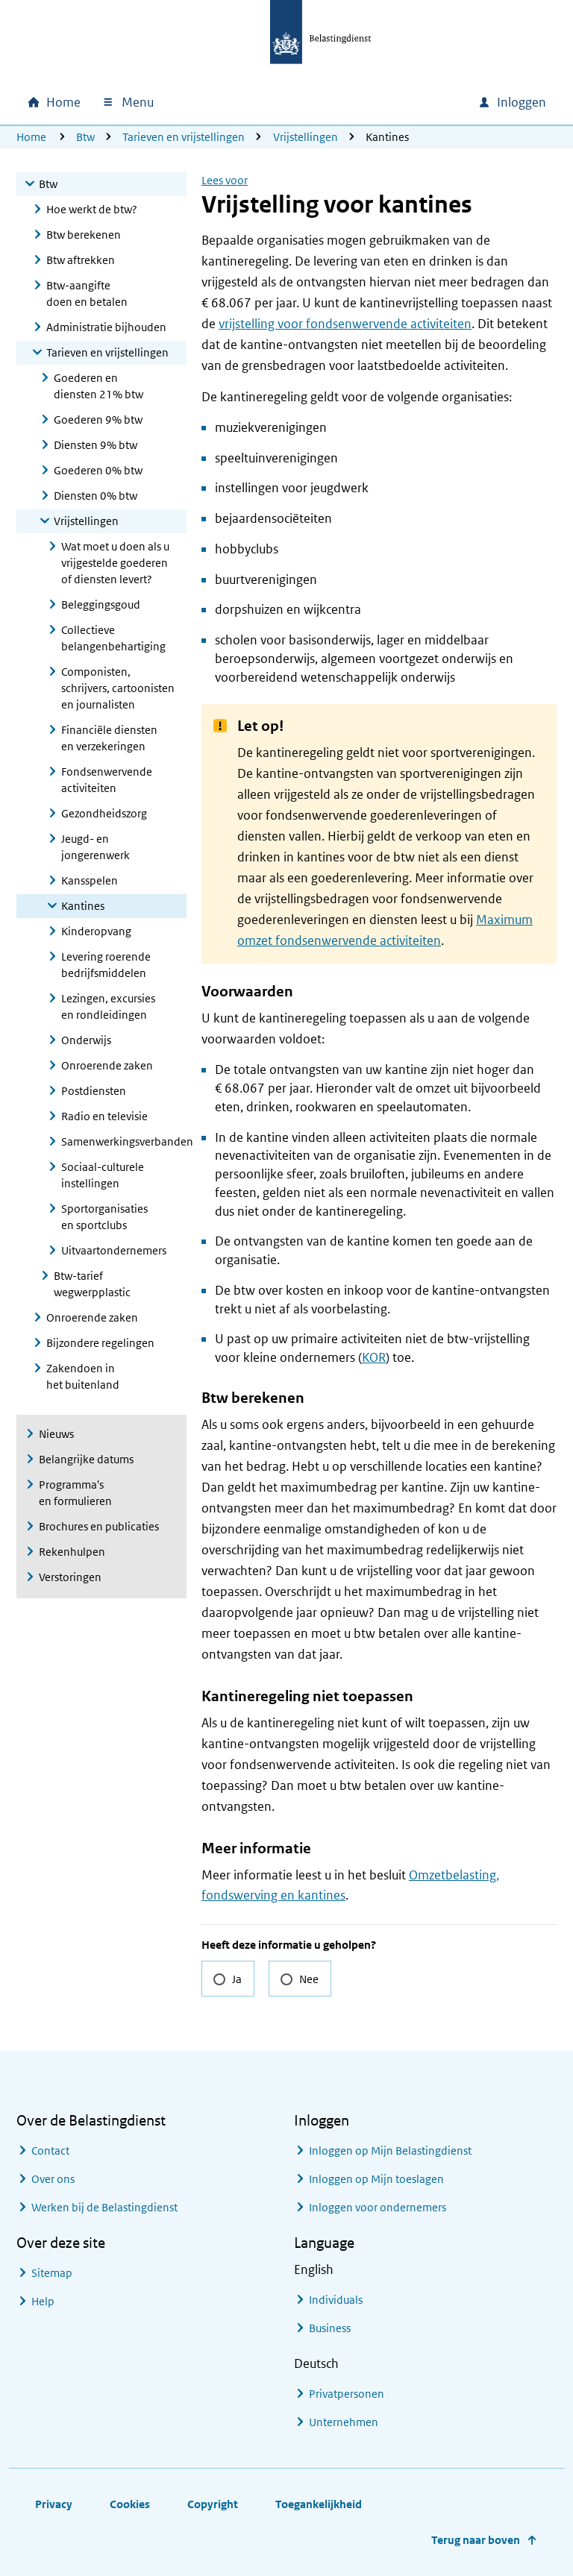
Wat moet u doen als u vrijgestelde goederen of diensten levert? (115, 562)
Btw (85, 137)
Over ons (53, 2179)
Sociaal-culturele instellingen (102, 1175)
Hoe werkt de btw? (91, 209)
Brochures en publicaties (99, 1526)
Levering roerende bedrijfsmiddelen (106, 964)
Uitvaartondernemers (113, 1250)
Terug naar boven (475, 2540)
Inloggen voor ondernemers (377, 2207)
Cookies (130, 2504)
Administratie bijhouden (106, 327)
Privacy (53, 2504)
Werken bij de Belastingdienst (104, 2207)
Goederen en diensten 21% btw (98, 386)
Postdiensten (93, 1091)
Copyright (212, 2504)
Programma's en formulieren (75, 1492)
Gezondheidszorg (104, 813)
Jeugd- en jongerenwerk (95, 847)
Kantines (82, 906)
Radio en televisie (104, 1116)
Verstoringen (70, 1577)
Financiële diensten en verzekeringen (109, 738)
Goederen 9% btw (98, 419)
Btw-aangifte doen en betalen (87, 293)
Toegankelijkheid (318, 2504)
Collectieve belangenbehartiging (113, 638)
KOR (374, 1357)
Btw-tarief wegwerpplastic (92, 1284)
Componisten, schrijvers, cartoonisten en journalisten (118, 688)
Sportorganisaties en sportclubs (104, 1216)
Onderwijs (86, 1040)
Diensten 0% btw (95, 496)
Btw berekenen (83, 234)
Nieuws (56, 1434)
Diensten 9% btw (95, 445)
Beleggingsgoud (100, 604)
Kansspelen (89, 880)
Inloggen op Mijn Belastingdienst (390, 2150)
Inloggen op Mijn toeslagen (376, 2179)
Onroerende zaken (107, 1065)
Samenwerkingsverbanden (124, 1141)
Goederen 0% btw (98, 470)
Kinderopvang (96, 931)
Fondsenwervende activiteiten (106, 779)
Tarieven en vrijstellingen (183, 137)
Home (31, 137)
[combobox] (338, 102)
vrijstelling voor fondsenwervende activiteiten (345, 323)
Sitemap (51, 2273)
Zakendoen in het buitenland (82, 1376)
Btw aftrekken (80, 260)
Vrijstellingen (305, 137)
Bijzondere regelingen (100, 1343)
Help (42, 2301)
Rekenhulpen (72, 1552)
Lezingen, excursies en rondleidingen (108, 1006)
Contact (50, 2150)
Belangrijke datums (86, 1459)
